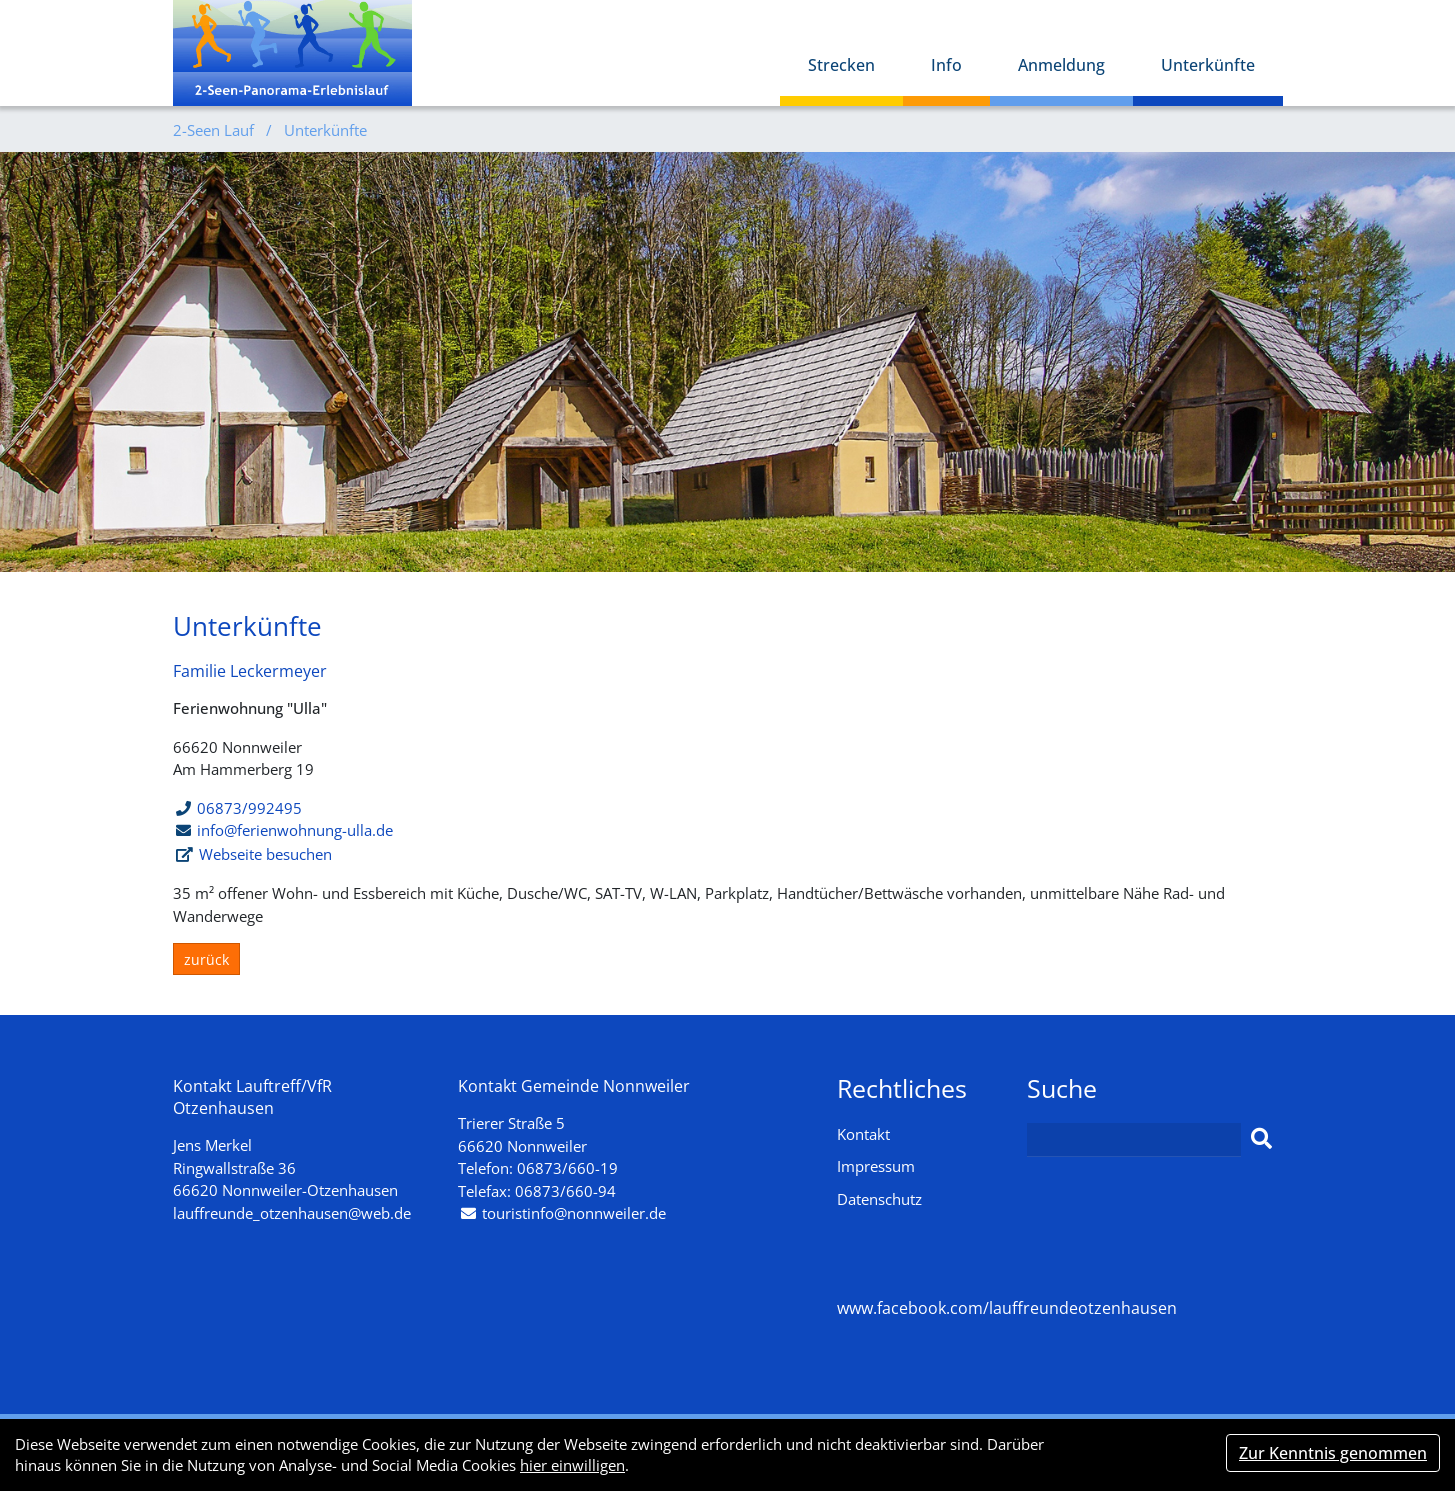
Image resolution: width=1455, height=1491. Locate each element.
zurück (206, 959)
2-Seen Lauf (215, 130)
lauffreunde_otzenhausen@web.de (292, 1213)
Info (946, 65)
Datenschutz (879, 1199)
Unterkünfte (1208, 65)
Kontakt (863, 1134)
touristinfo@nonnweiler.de (574, 1213)
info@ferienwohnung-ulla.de (295, 830)
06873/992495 (239, 808)
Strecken (841, 65)
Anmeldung (1061, 65)
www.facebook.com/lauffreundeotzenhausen (1007, 1308)
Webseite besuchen (265, 854)
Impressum (876, 1166)
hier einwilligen (572, 1465)
